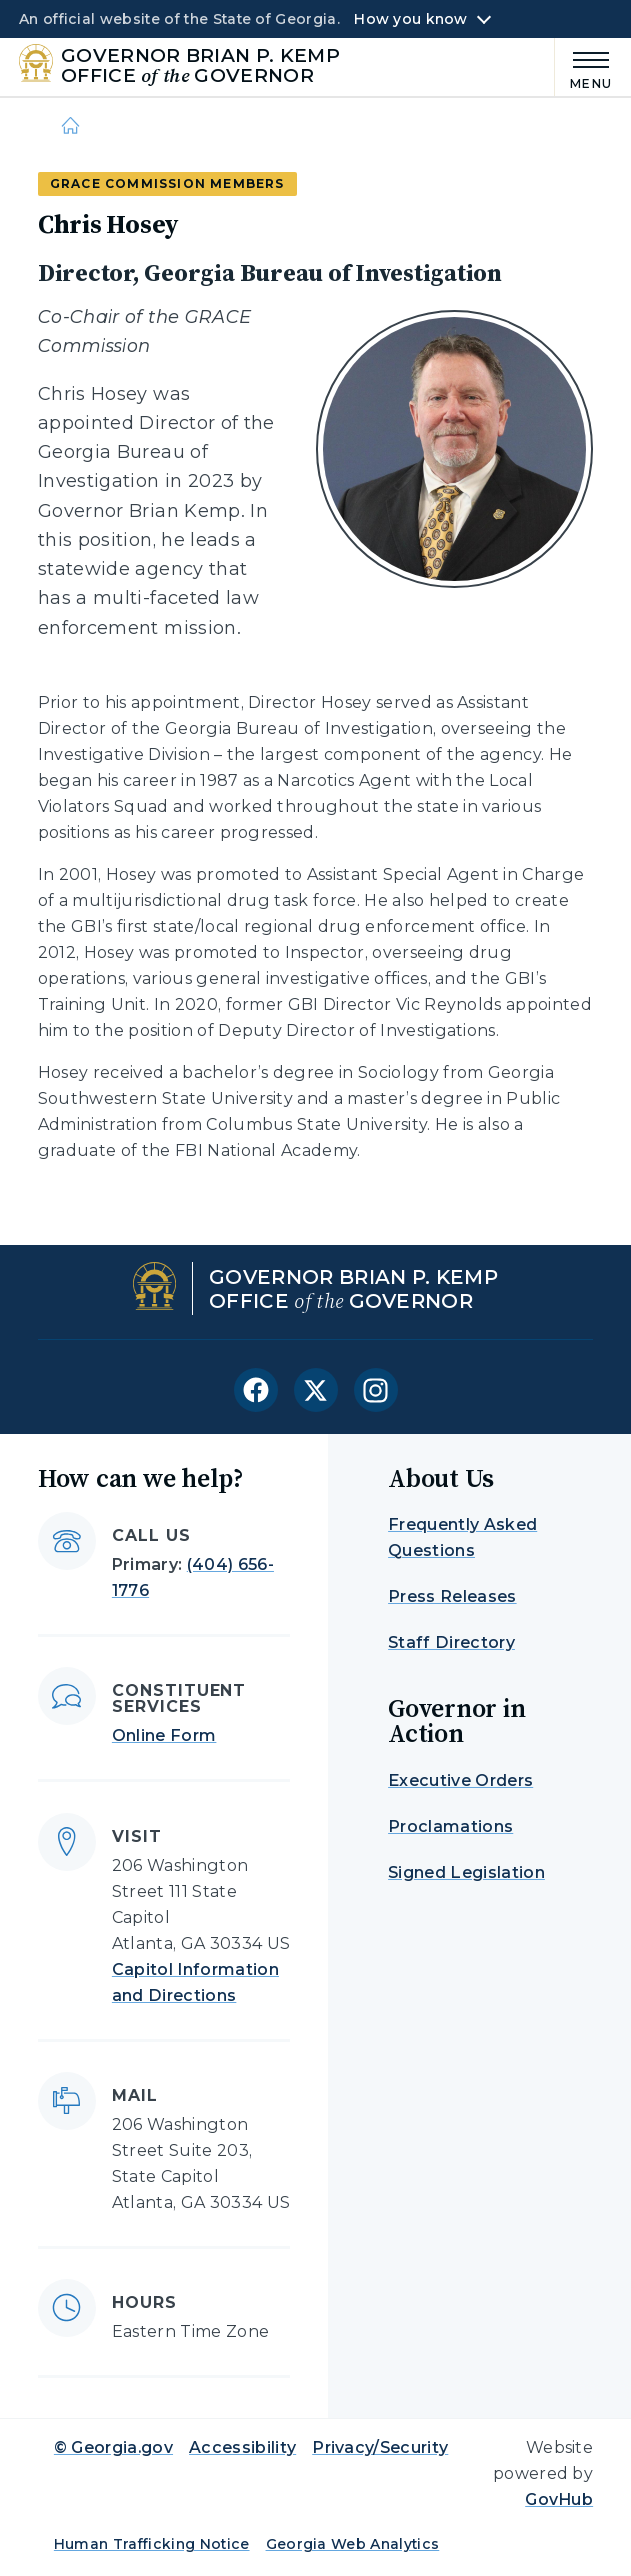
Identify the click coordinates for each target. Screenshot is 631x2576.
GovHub (559, 2499)
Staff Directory (451, 1642)
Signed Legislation (466, 1872)
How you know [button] (410, 19)
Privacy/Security (380, 2447)
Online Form (164, 1735)
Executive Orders (460, 1780)
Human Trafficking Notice (152, 2544)
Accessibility (242, 2447)
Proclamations (450, 1826)
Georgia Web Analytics (353, 2544)
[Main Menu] (584, 67)
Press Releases (452, 1596)
